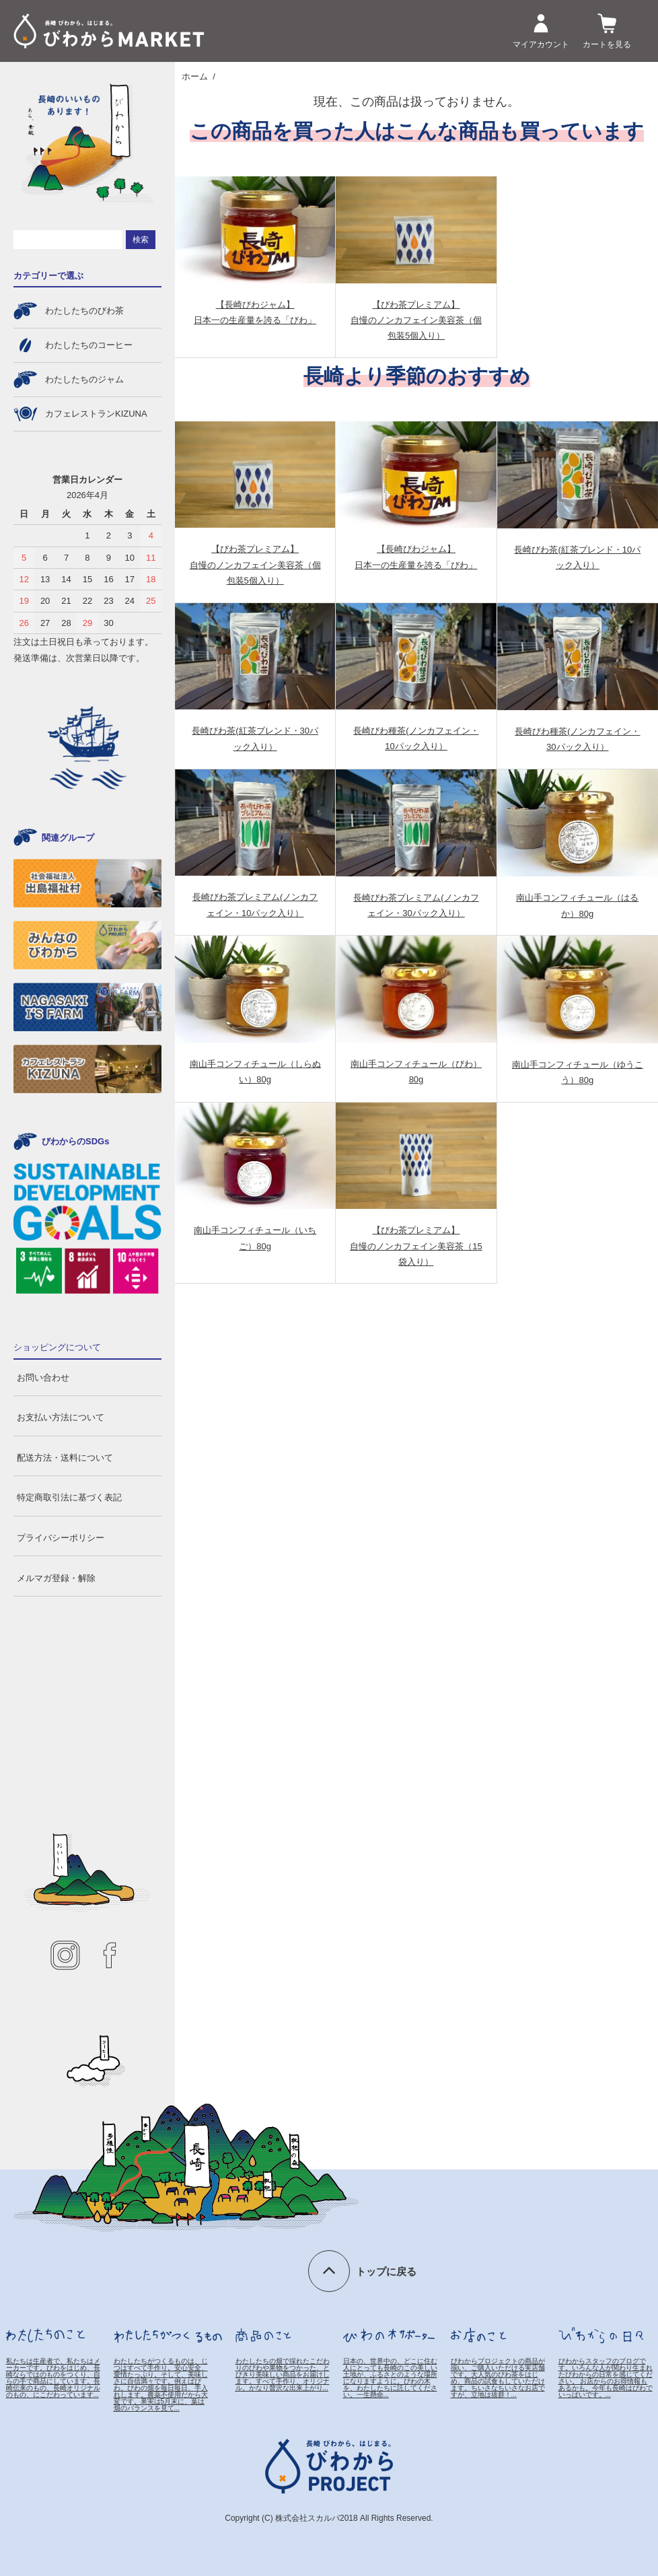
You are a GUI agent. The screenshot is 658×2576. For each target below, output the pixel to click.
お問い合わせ (43, 1377)
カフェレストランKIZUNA (96, 414)
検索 (141, 239)
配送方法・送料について (65, 1458)
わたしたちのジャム (84, 379)
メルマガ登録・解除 (56, 1578)
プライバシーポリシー (60, 1538)
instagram (65, 1955)
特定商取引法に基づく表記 (69, 1497)
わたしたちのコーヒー (89, 345)
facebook (109, 1955)
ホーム (195, 76)
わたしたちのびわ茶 (84, 311)
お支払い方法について (60, 1417)
